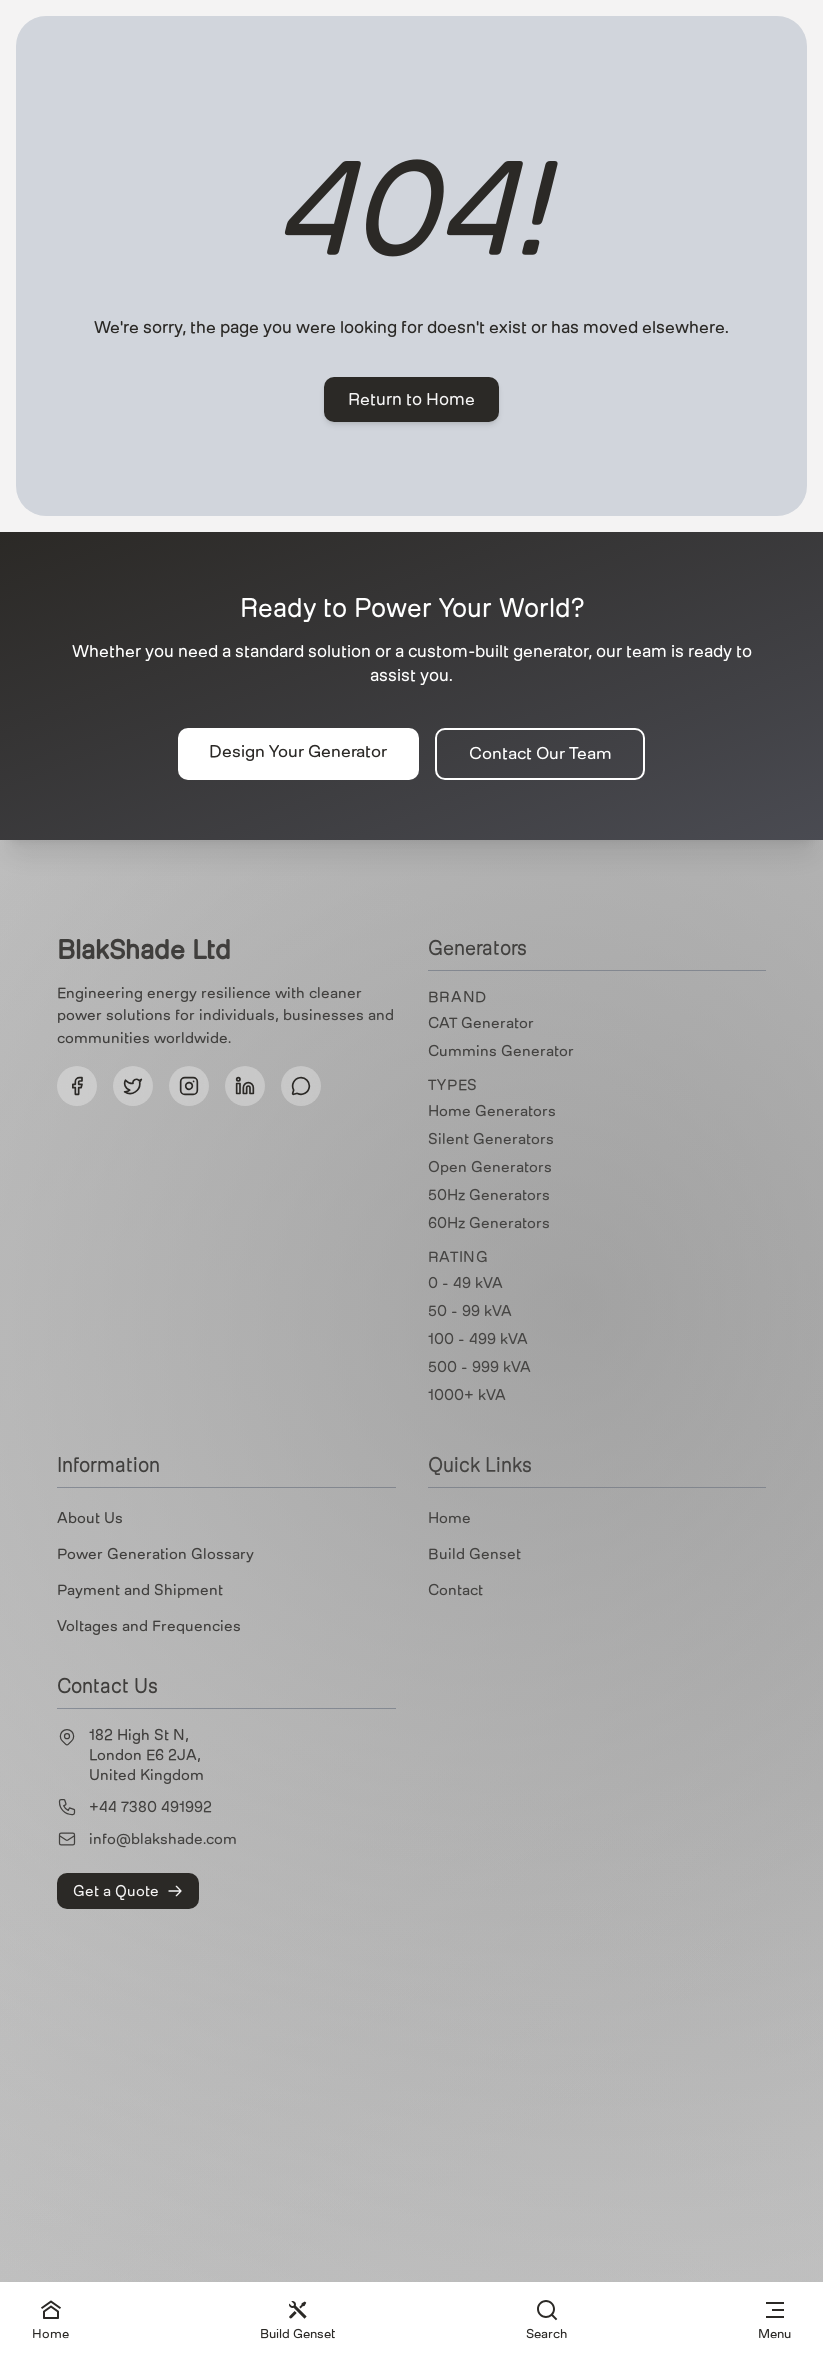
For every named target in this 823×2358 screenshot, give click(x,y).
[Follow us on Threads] (301, 1086)
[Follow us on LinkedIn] (245, 1086)
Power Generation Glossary (155, 1554)
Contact (455, 1590)
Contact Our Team (541, 753)
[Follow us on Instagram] (189, 1086)
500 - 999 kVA (479, 1367)
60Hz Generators (489, 1223)
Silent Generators (491, 1139)
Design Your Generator (298, 751)
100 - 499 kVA (478, 1339)
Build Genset (474, 1554)
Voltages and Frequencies (149, 1626)
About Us (90, 1518)
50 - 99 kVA (470, 1311)
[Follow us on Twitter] (133, 1086)
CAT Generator (481, 1023)
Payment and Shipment (140, 1590)
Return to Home (411, 399)
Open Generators (490, 1167)
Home (449, 1518)
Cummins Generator (501, 1051)
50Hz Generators (489, 1195)
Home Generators (492, 1111)
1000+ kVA (467, 1395)
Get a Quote (128, 1891)
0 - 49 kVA (465, 1283)
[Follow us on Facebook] (77, 1086)
